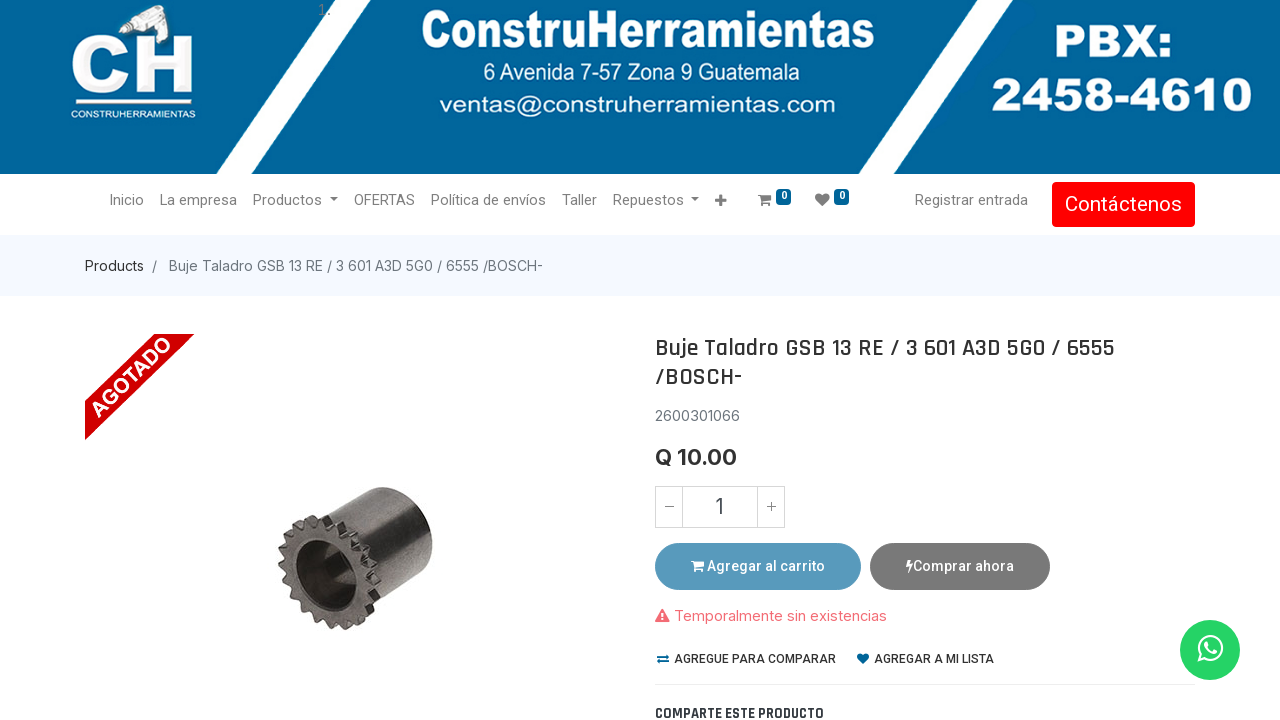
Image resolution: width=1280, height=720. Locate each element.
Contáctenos (1123, 204)
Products (114, 265)
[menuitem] (126, 201)
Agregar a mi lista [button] (925, 659)
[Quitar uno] (669, 507)
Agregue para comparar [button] (746, 659)
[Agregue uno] (771, 507)
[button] (720, 201)
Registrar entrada (971, 200)
